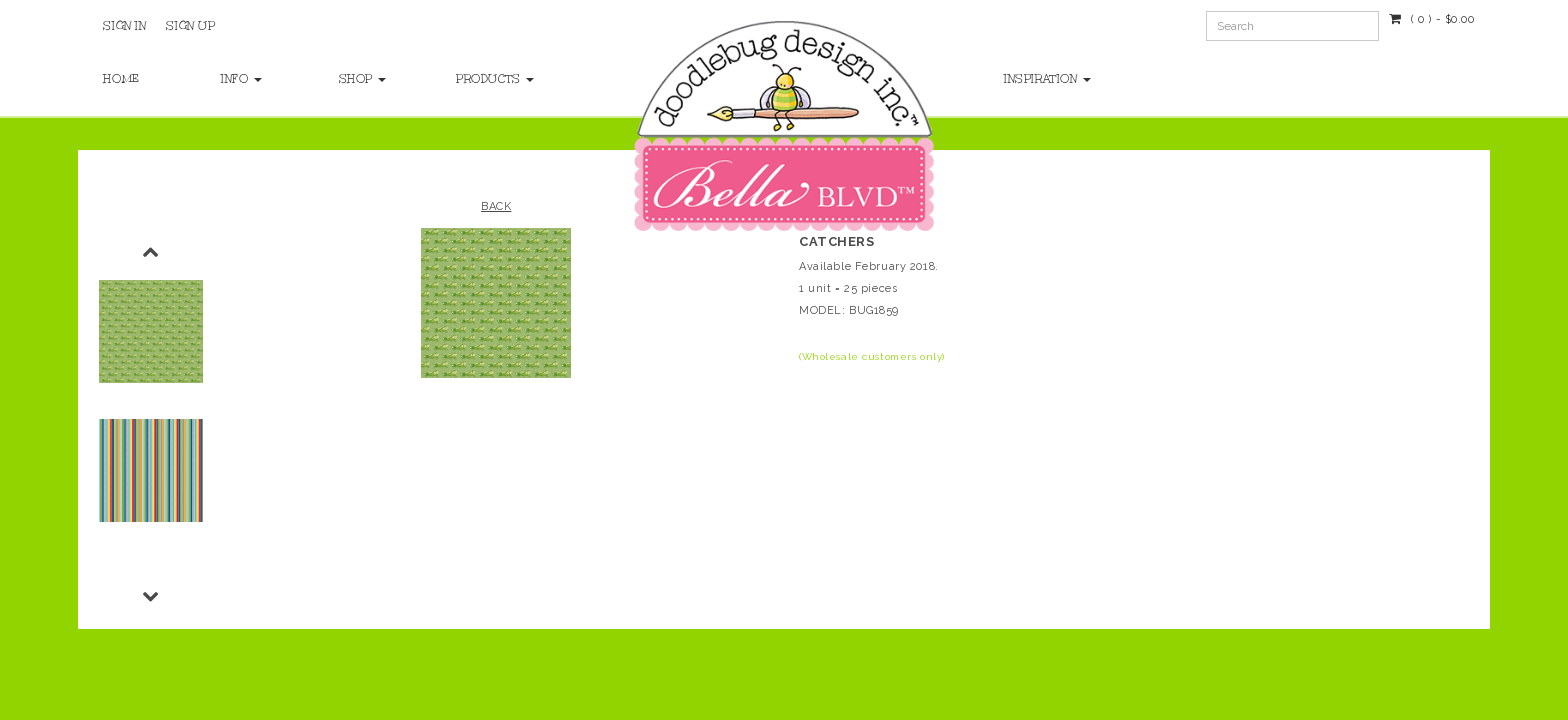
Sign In (124, 26)
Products (495, 79)
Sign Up (190, 26)
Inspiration (1047, 79)
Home (121, 79)
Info (241, 79)
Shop (363, 79)
